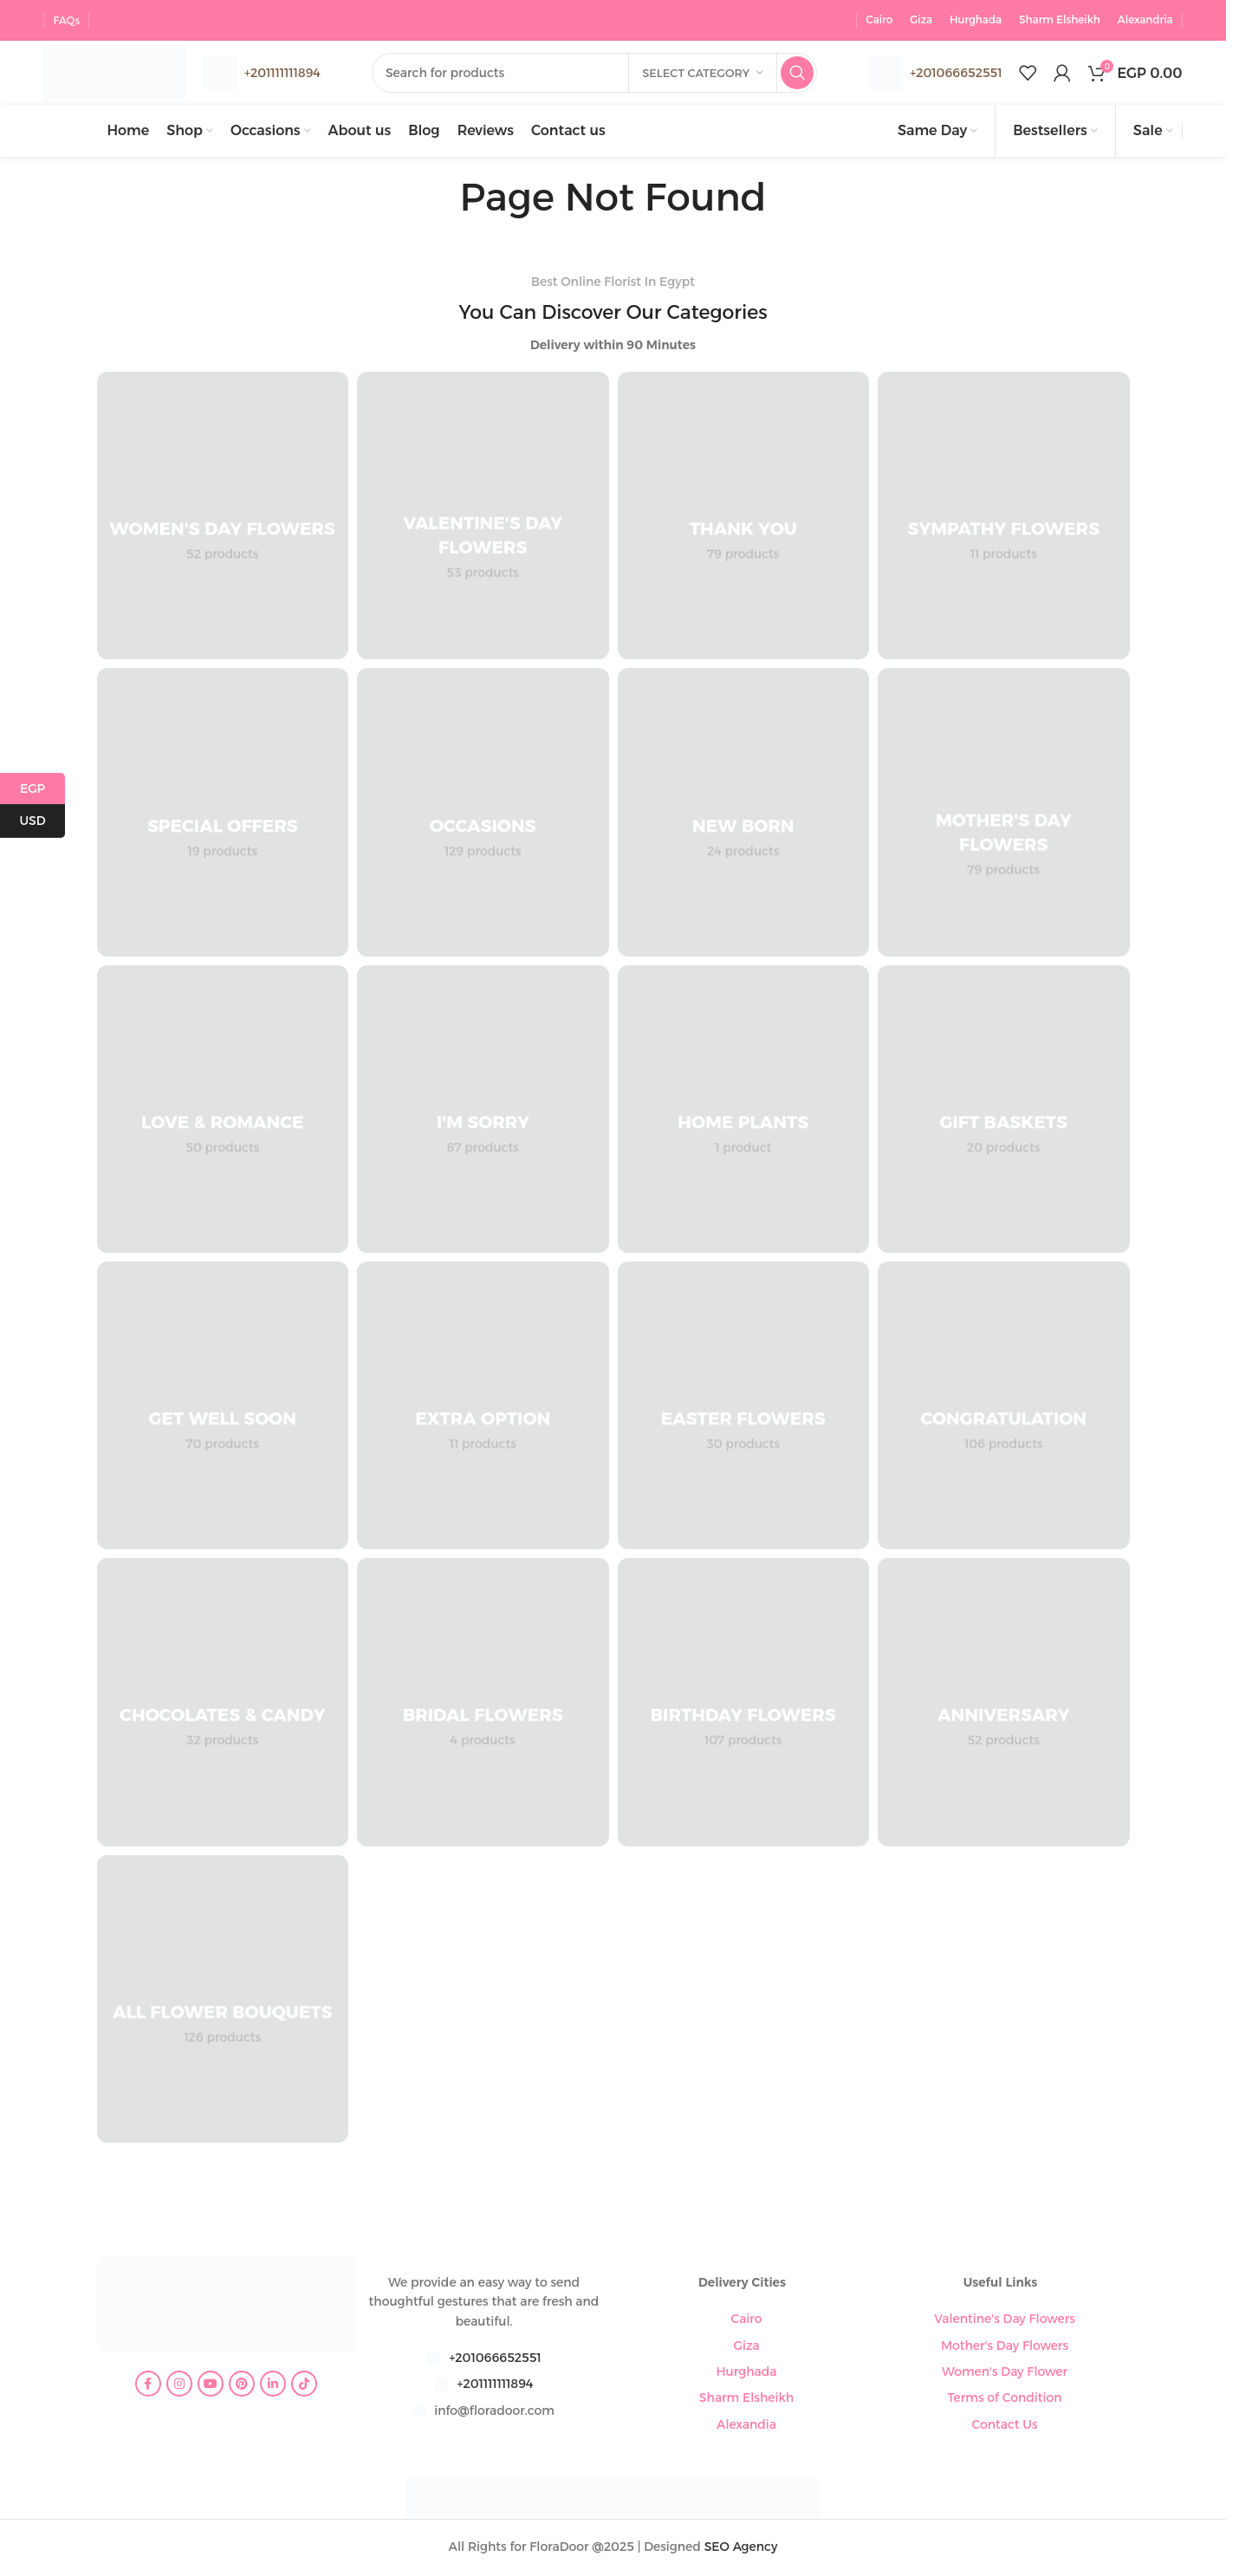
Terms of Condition (1004, 2401)
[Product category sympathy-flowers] (1004, 518)
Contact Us (1004, 2427)
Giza (746, 2348)
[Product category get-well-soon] (223, 1408)
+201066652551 (956, 71)
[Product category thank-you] (744, 518)
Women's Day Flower (1004, 2374)
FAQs (66, 16)
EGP (42, 789)
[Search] (605, 72)
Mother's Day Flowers (1004, 2348)
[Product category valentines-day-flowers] (483, 518)
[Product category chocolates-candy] (223, 1705)
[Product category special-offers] (223, 815)
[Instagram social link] (179, 2386)
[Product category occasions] (483, 815)
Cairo (746, 2321)
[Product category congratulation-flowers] (1004, 1408)
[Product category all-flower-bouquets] (223, 2001)
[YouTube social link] (211, 2386)
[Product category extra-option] (483, 1408)
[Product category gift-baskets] (1004, 1112)
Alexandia (746, 2427)
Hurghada (746, 2374)
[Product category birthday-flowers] (744, 1705)
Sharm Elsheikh (746, 2401)
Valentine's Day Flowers (1004, 2321)
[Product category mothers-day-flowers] (1004, 815)
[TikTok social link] (304, 2386)
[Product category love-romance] (223, 1112)
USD (42, 821)
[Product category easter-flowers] (744, 1408)
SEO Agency (741, 2549)
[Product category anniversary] (1004, 1705)
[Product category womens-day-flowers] (223, 518)
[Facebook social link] (148, 2386)
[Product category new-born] (744, 815)
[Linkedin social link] (273, 2386)
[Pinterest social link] (242, 2386)
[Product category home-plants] (744, 1112)
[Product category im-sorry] (483, 1112)
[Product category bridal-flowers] (483, 1705)
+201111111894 (495, 2387)
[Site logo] (125, 70)
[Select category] (702, 72)
